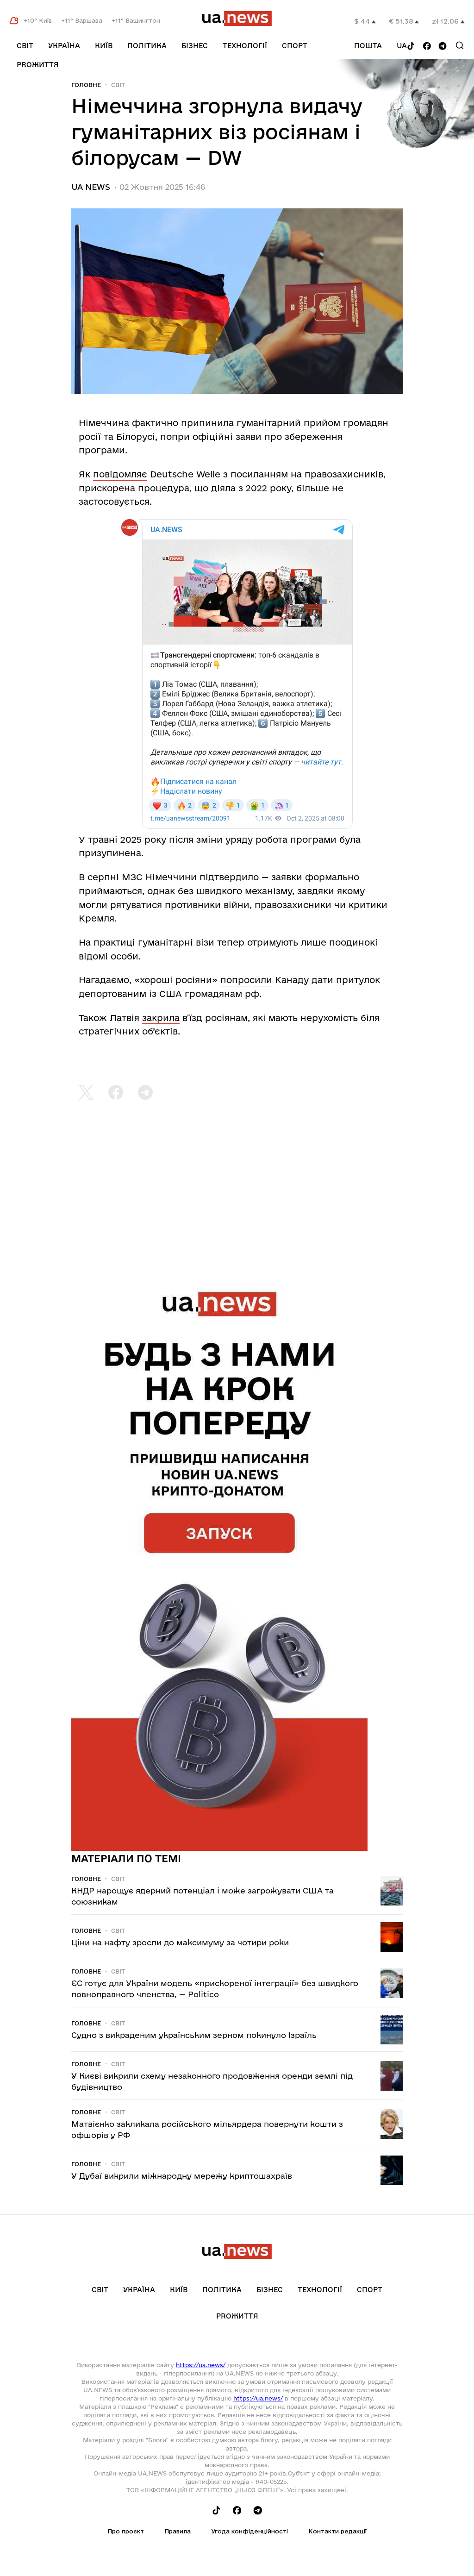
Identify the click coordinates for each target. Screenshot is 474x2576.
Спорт (294, 46)
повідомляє (120, 474)
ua (402, 46)
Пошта (368, 46)
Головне (86, 84)
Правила (177, 2531)
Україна (64, 46)
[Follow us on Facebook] (427, 46)
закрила (161, 1018)
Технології (245, 46)
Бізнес (194, 46)
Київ (103, 46)
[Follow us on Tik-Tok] (411, 46)
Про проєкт (125, 2531)
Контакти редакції (337, 2531)
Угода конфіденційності (249, 2531)
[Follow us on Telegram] (442, 46)
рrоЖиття (38, 65)
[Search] (460, 45)
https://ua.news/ (200, 2365)
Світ (25, 46)
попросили (246, 980)
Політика (147, 46)
